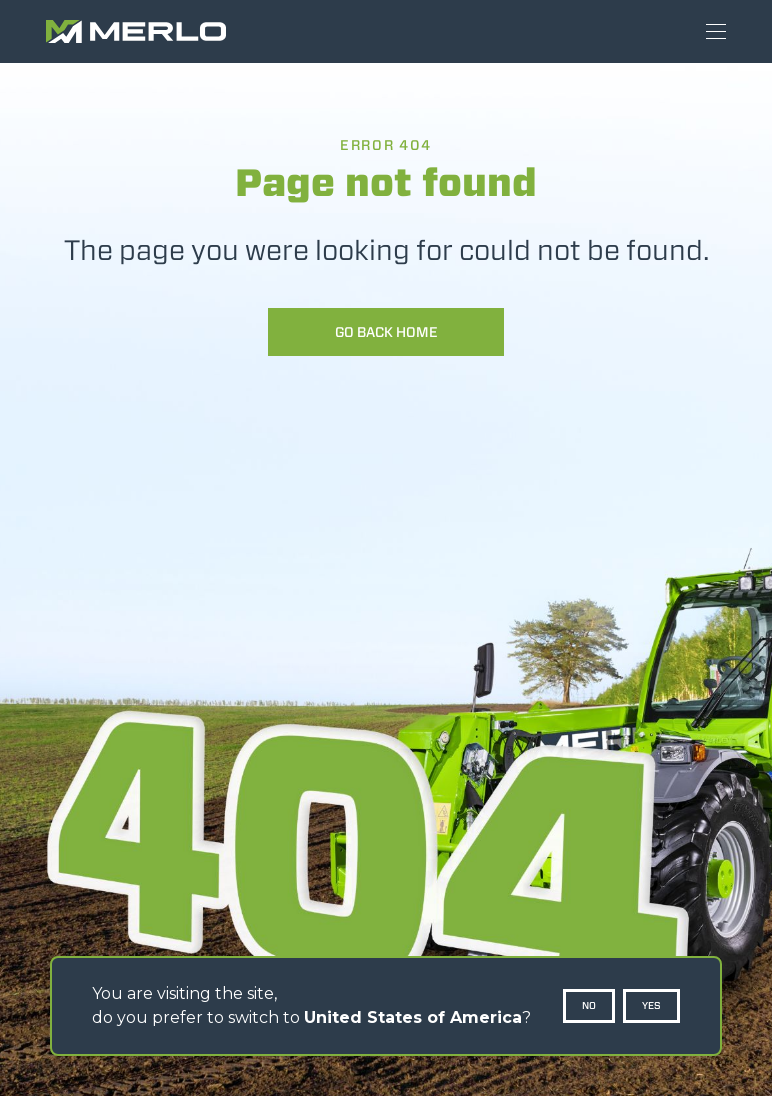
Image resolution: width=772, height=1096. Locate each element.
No (589, 1005)
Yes (651, 1005)
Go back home (386, 332)
